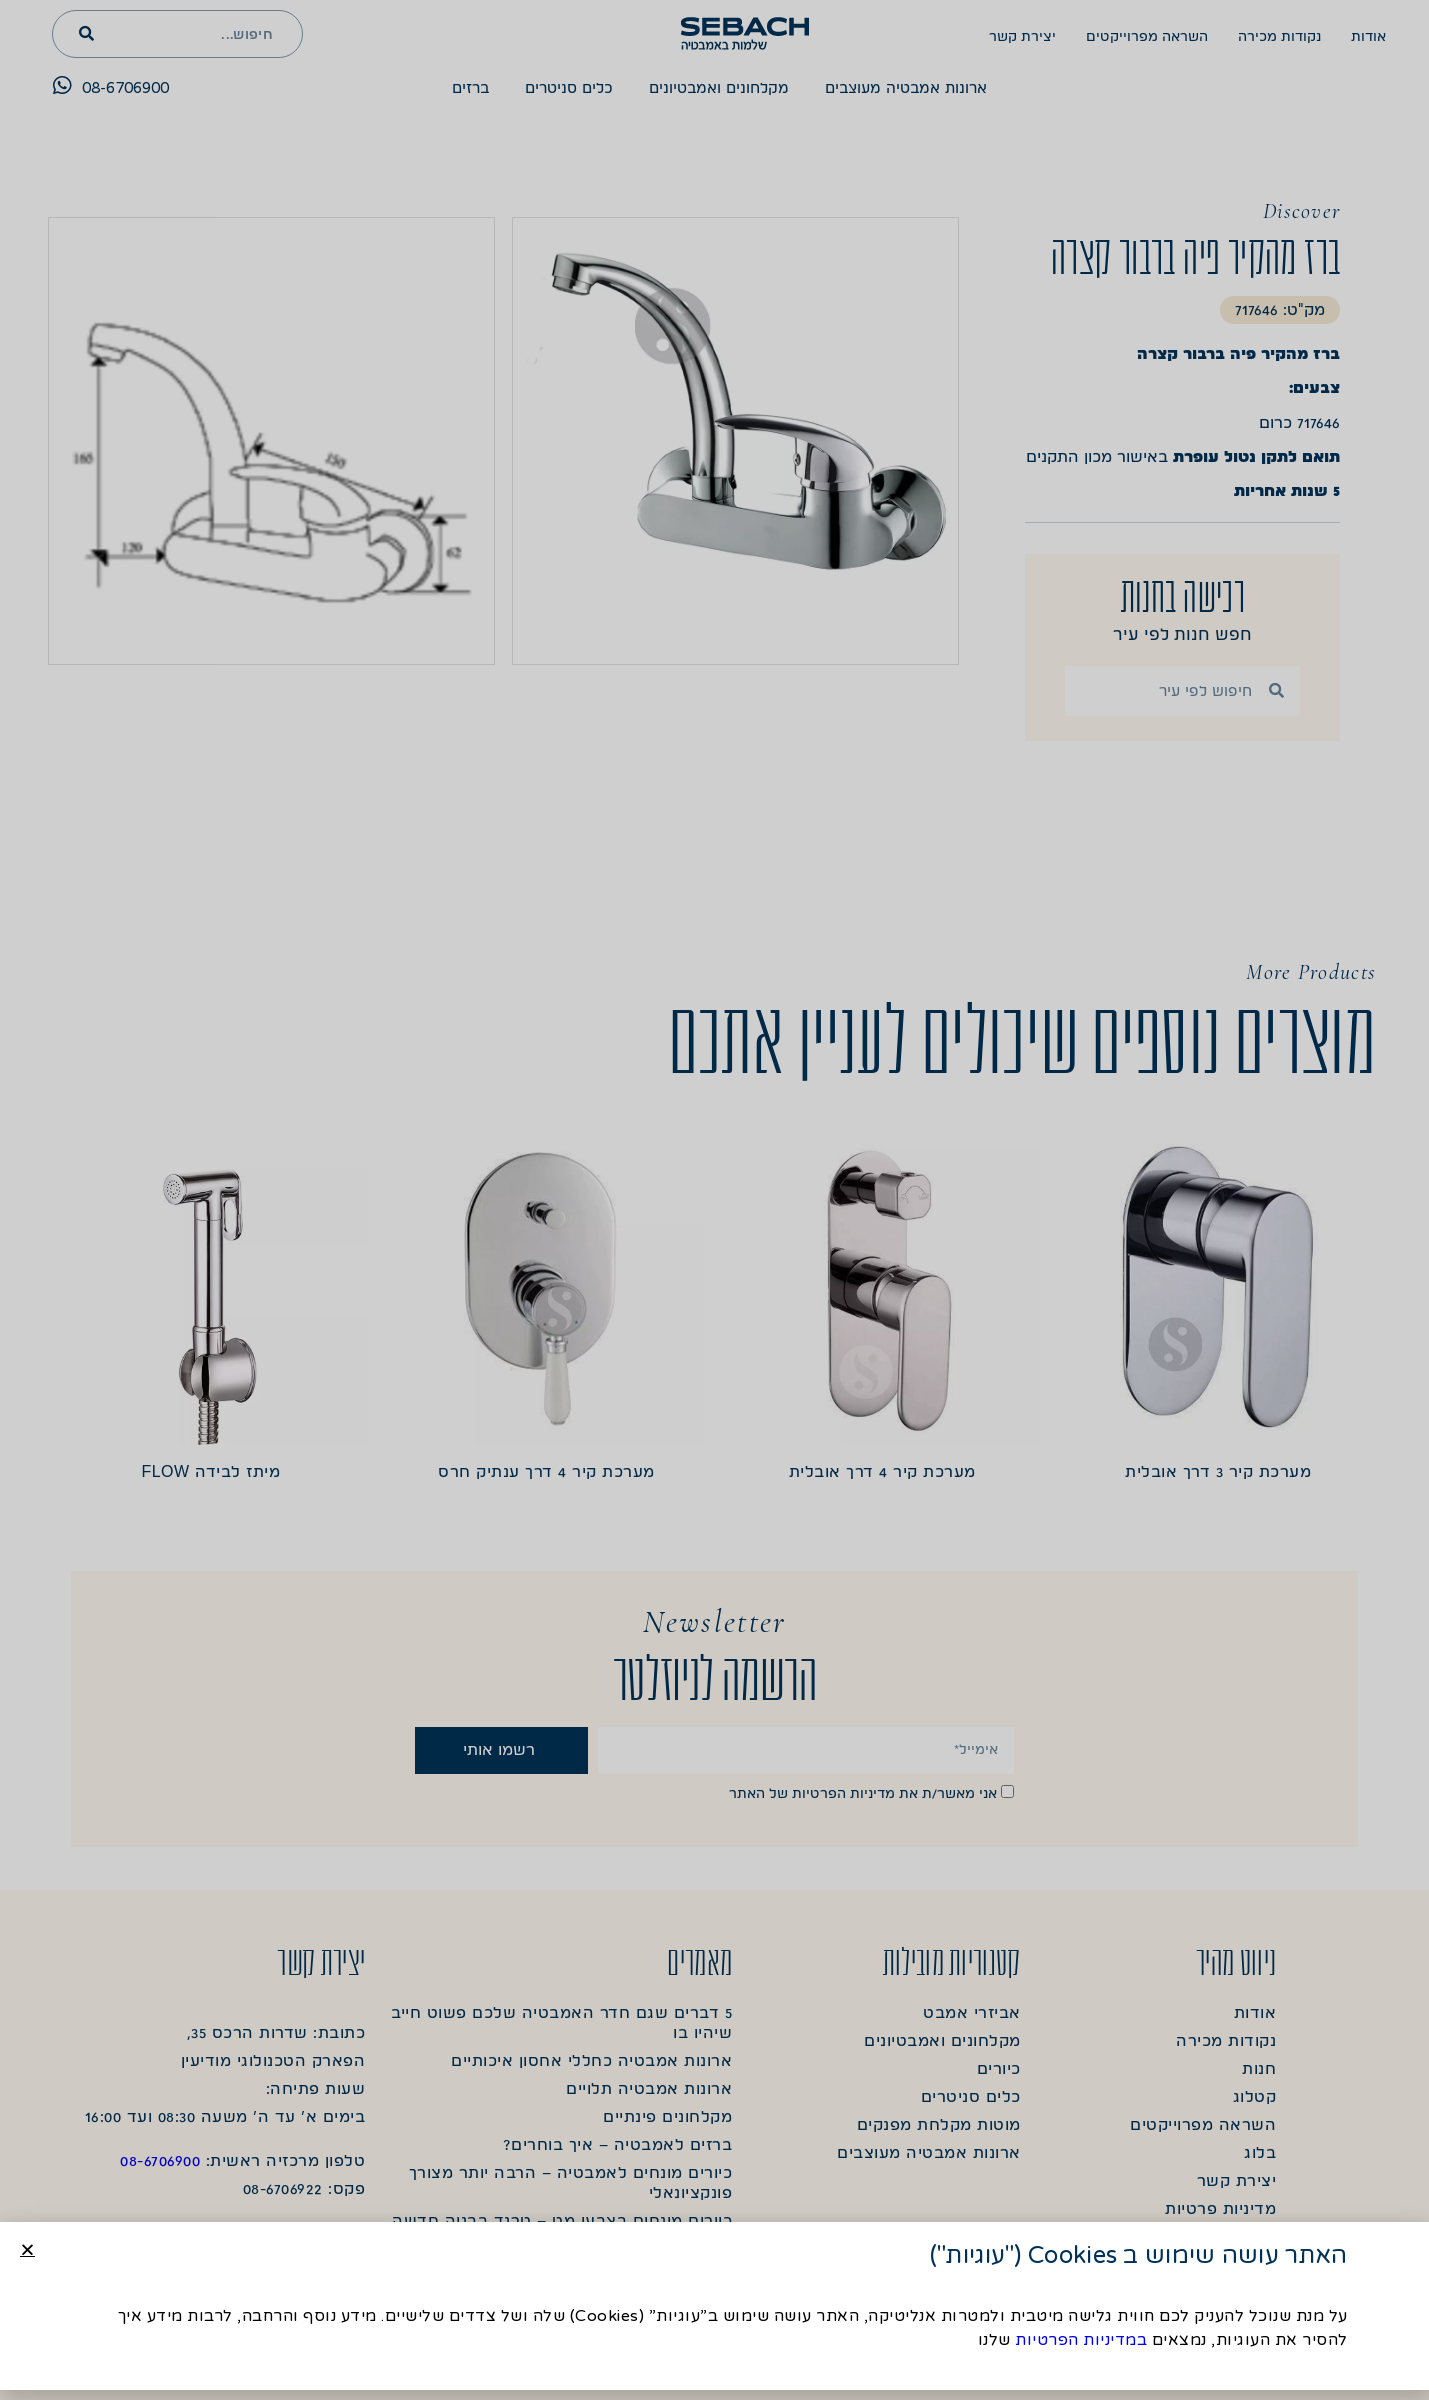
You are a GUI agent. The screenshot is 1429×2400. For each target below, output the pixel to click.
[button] (27, 2249)
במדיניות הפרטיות (1081, 2340)
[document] (714, 1200)
